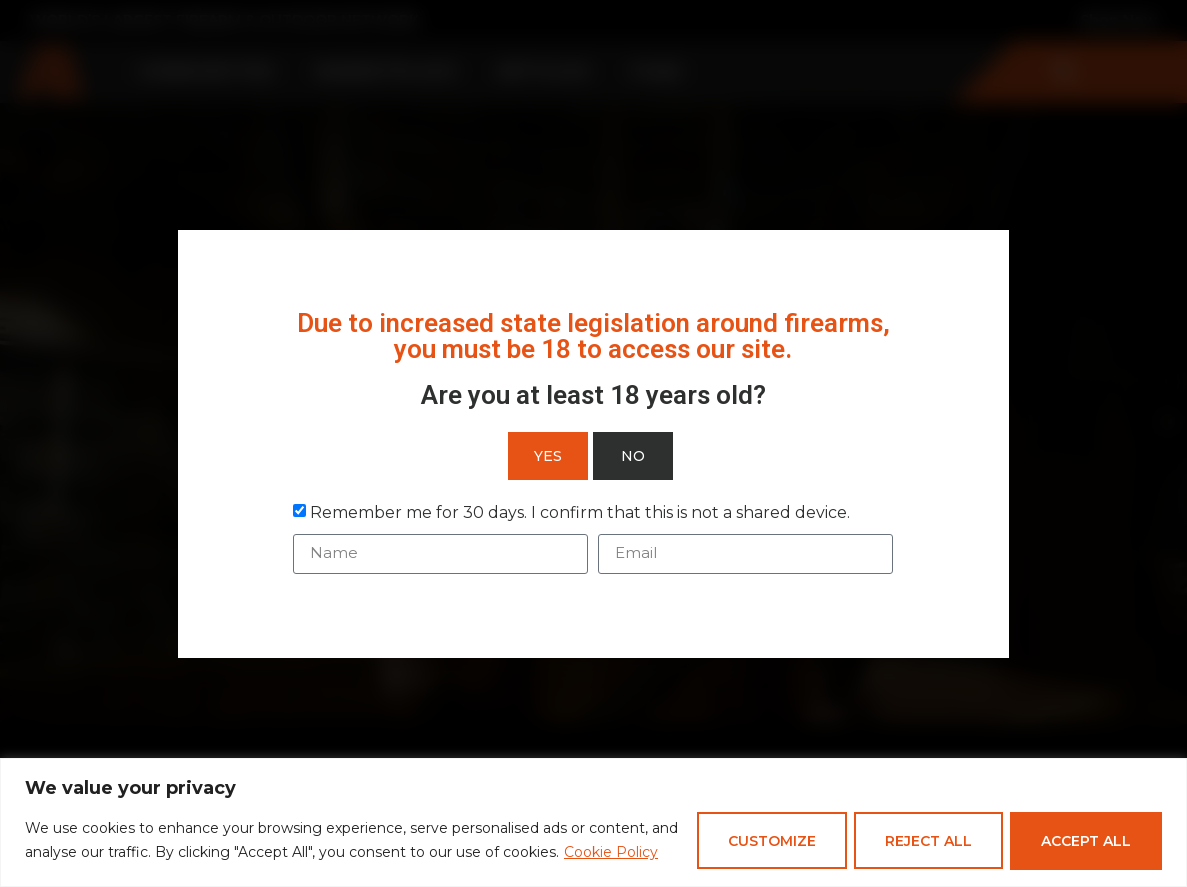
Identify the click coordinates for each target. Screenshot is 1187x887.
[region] (593, 815)
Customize (765, 834)
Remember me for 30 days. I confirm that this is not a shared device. (580, 511)
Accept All (1085, 834)
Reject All (924, 834)
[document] (593, 443)
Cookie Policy (133, 858)
